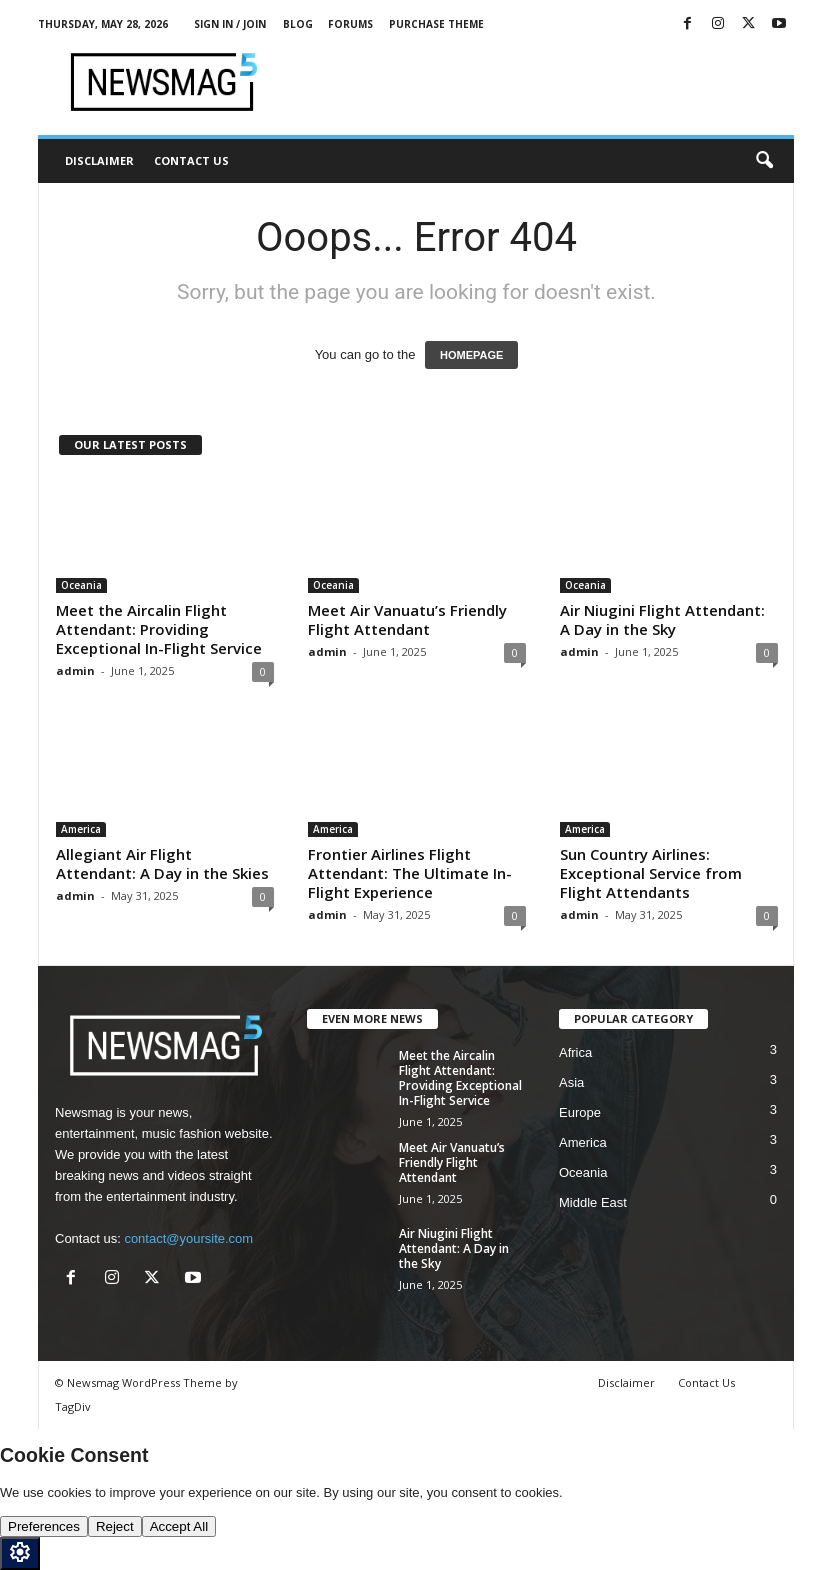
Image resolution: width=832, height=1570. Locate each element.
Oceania (81, 585)
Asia (571, 1082)
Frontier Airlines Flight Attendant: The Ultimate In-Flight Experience (410, 873)
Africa (575, 1052)
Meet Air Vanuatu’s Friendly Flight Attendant (407, 619)
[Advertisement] (540, 82)
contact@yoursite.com (188, 1238)
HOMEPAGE (471, 355)
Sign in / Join (230, 24)
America (81, 829)
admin (75, 670)
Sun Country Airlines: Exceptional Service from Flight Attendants (651, 873)
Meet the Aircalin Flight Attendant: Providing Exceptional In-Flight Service (159, 629)
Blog (298, 24)
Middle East (593, 1202)
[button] (764, 161)
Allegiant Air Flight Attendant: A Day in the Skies (162, 863)
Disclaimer (99, 160)
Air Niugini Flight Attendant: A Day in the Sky (662, 619)
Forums (350, 24)
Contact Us (191, 160)
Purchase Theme (436, 24)
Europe (580, 1112)
